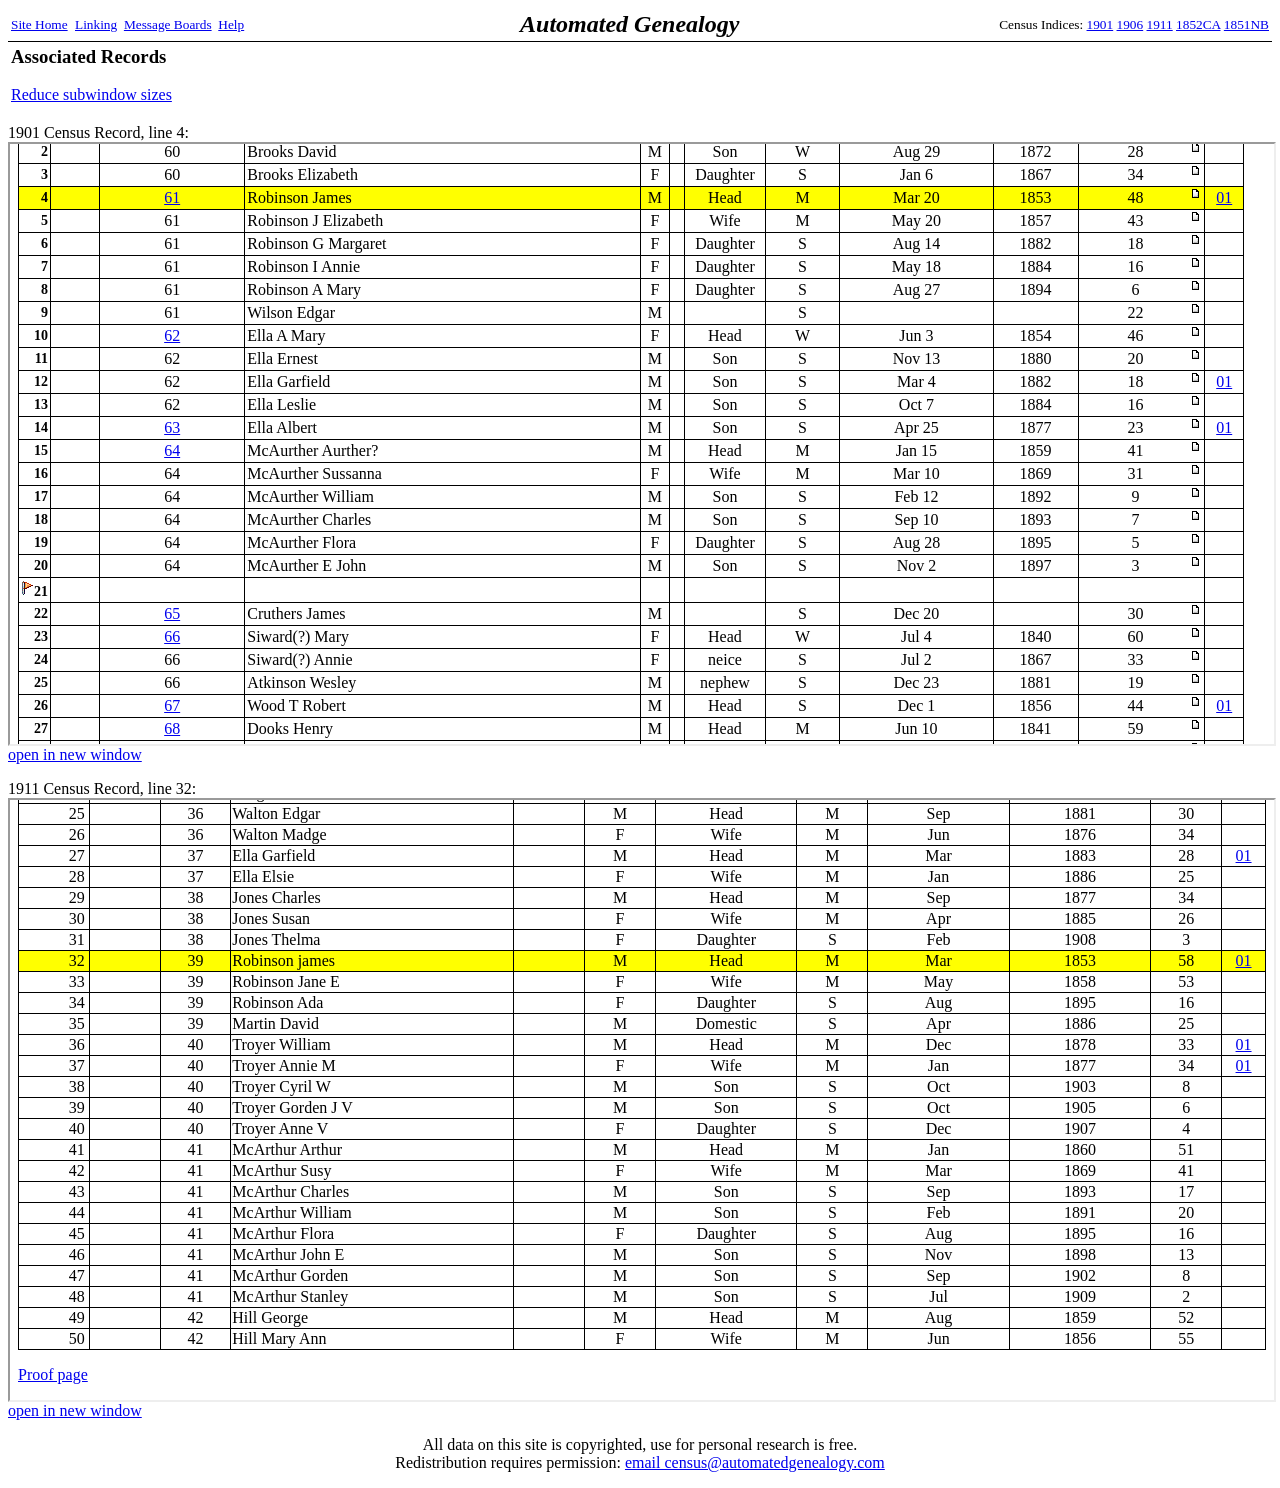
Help (231, 24)
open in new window (75, 754)
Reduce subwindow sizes (91, 94)
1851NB (1246, 24)
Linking (96, 24)
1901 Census (642, 444)
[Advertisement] (1035, 75)
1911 (1160, 24)
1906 (1130, 24)
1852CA (1198, 24)
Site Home (39, 24)
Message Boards (168, 24)
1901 (1100, 24)
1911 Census (642, 1100)
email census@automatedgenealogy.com (755, 1462)
